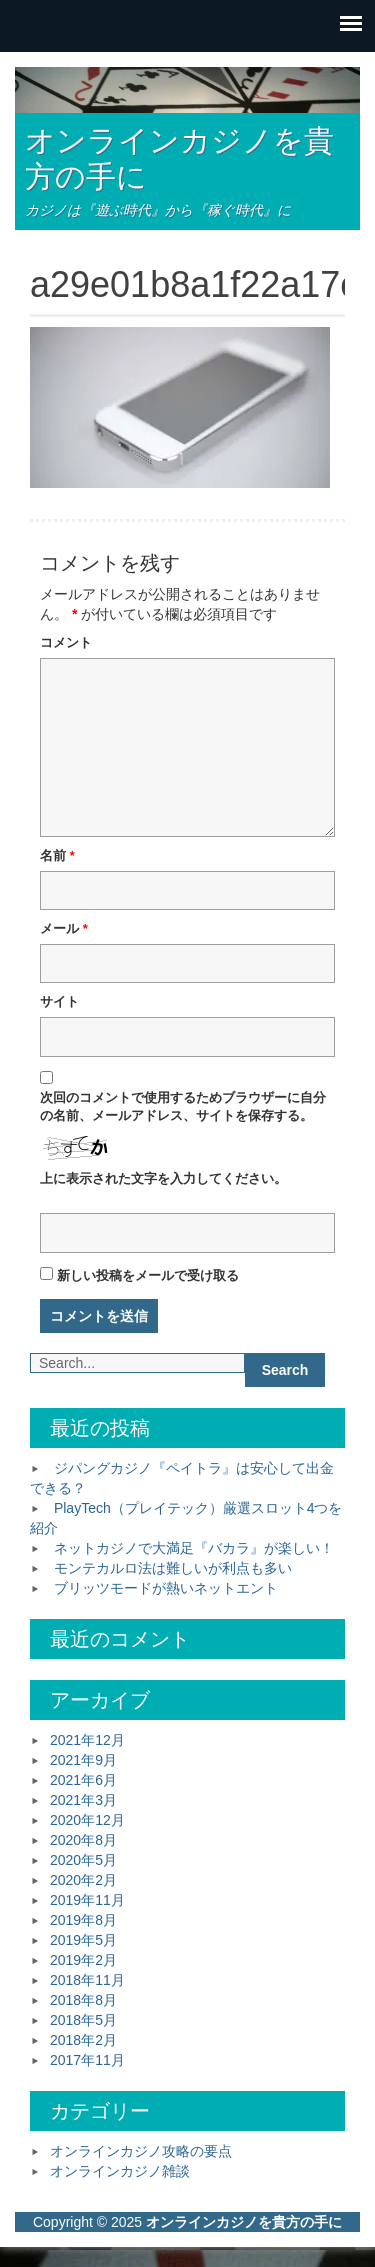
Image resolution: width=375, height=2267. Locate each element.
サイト (59, 1001)
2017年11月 (87, 2060)
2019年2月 (83, 1960)
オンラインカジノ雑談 (120, 2171)
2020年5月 (83, 1860)
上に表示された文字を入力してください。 (163, 1178)
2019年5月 (83, 1940)
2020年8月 (83, 1840)
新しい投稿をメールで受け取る (148, 1275)
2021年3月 (83, 1800)
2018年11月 (87, 1980)
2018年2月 (83, 2040)
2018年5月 (83, 2020)
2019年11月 (87, 1900)
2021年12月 (87, 1740)
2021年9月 (83, 1760)
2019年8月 (83, 1920)
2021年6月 (83, 1780)
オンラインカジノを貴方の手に (244, 2222)
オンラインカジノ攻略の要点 (141, 2151)
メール (64, 928)
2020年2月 (83, 1880)
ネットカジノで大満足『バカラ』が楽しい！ (194, 1548)
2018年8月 (83, 2000)
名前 (57, 855)
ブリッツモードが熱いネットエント (166, 1588)
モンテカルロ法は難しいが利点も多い (173, 1568)
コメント (66, 642)
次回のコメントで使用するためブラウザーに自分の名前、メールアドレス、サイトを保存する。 (183, 1107)
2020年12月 (87, 1820)
